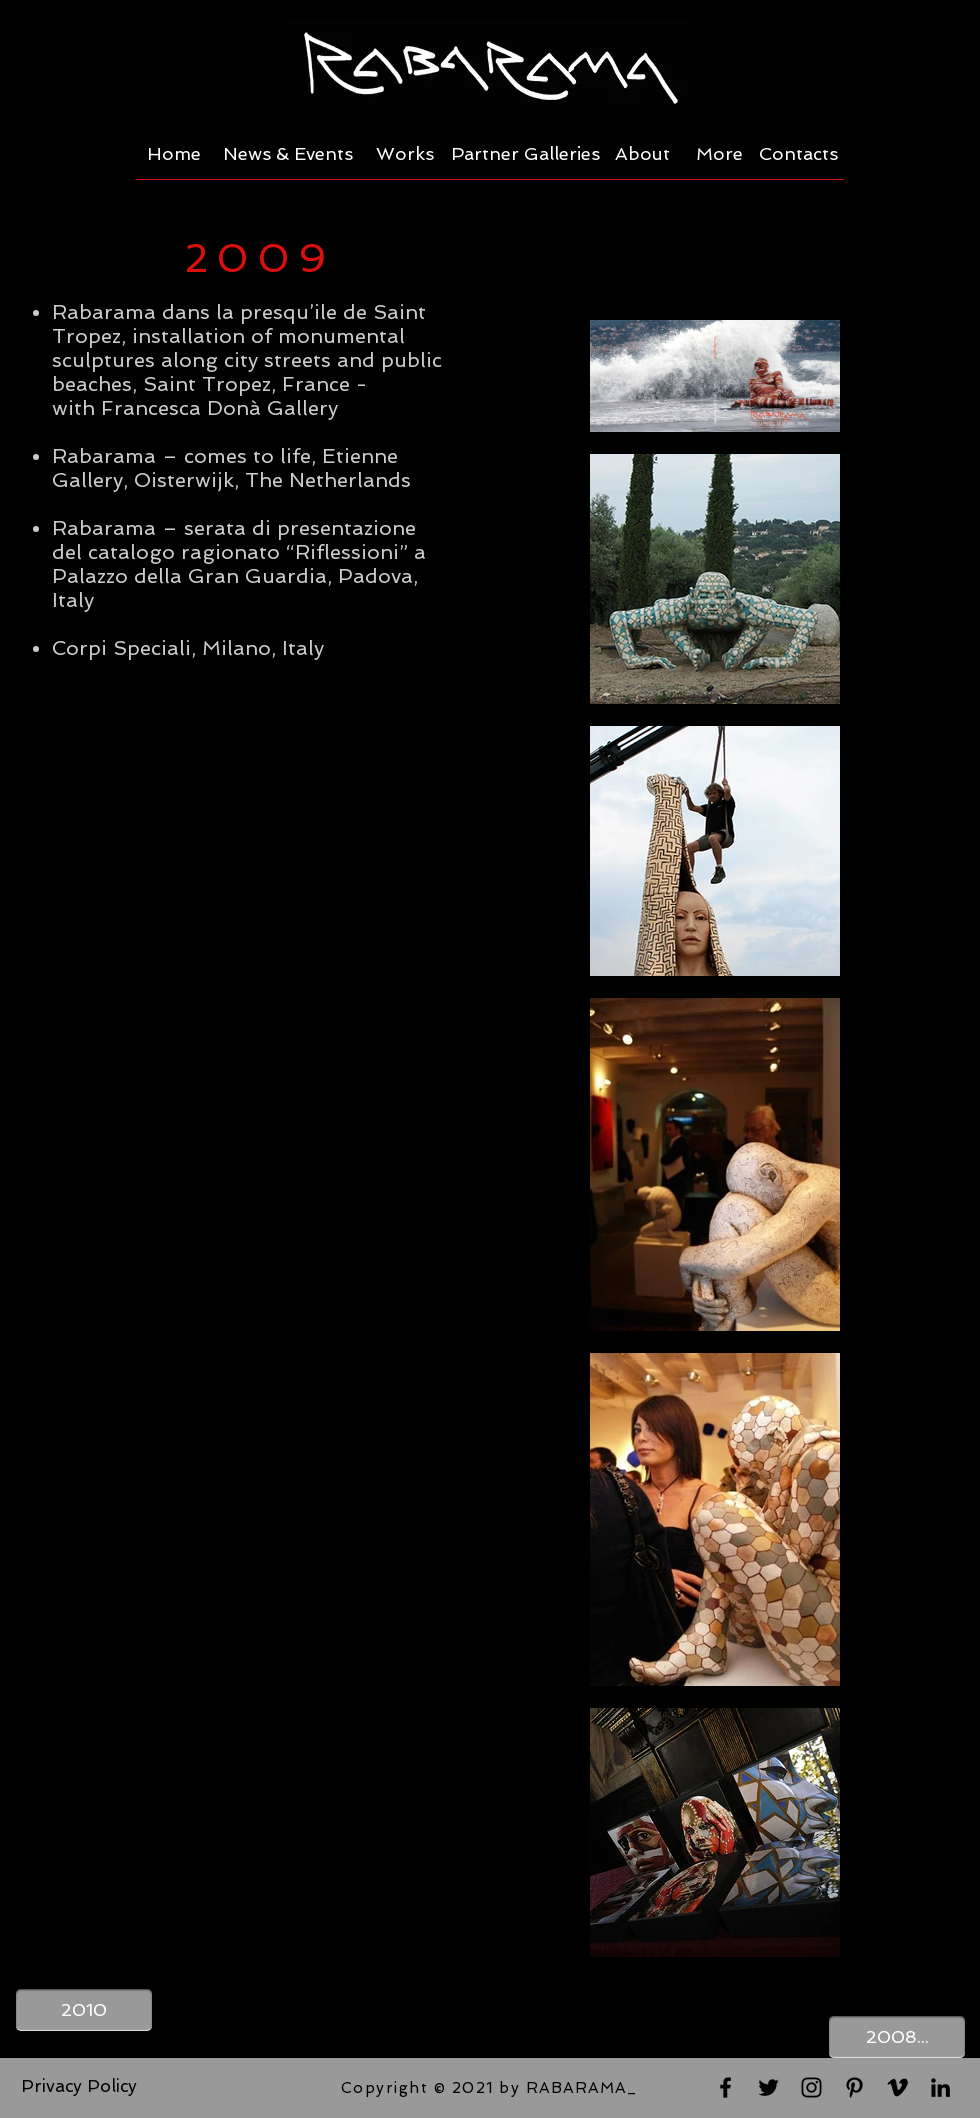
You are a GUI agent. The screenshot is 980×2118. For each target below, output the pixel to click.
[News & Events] (288, 154)
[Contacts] (798, 154)
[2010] (84, 2010)
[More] (719, 154)
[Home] (173, 154)
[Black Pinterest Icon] (854, 2087)
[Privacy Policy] (79, 2087)
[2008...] (897, 2037)
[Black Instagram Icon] (811, 2087)
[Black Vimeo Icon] (897, 2087)
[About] (642, 154)
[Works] (405, 154)
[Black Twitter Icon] (768, 2087)
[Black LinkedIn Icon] (940, 2087)
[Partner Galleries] (525, 154)
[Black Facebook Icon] (725, 2087)
